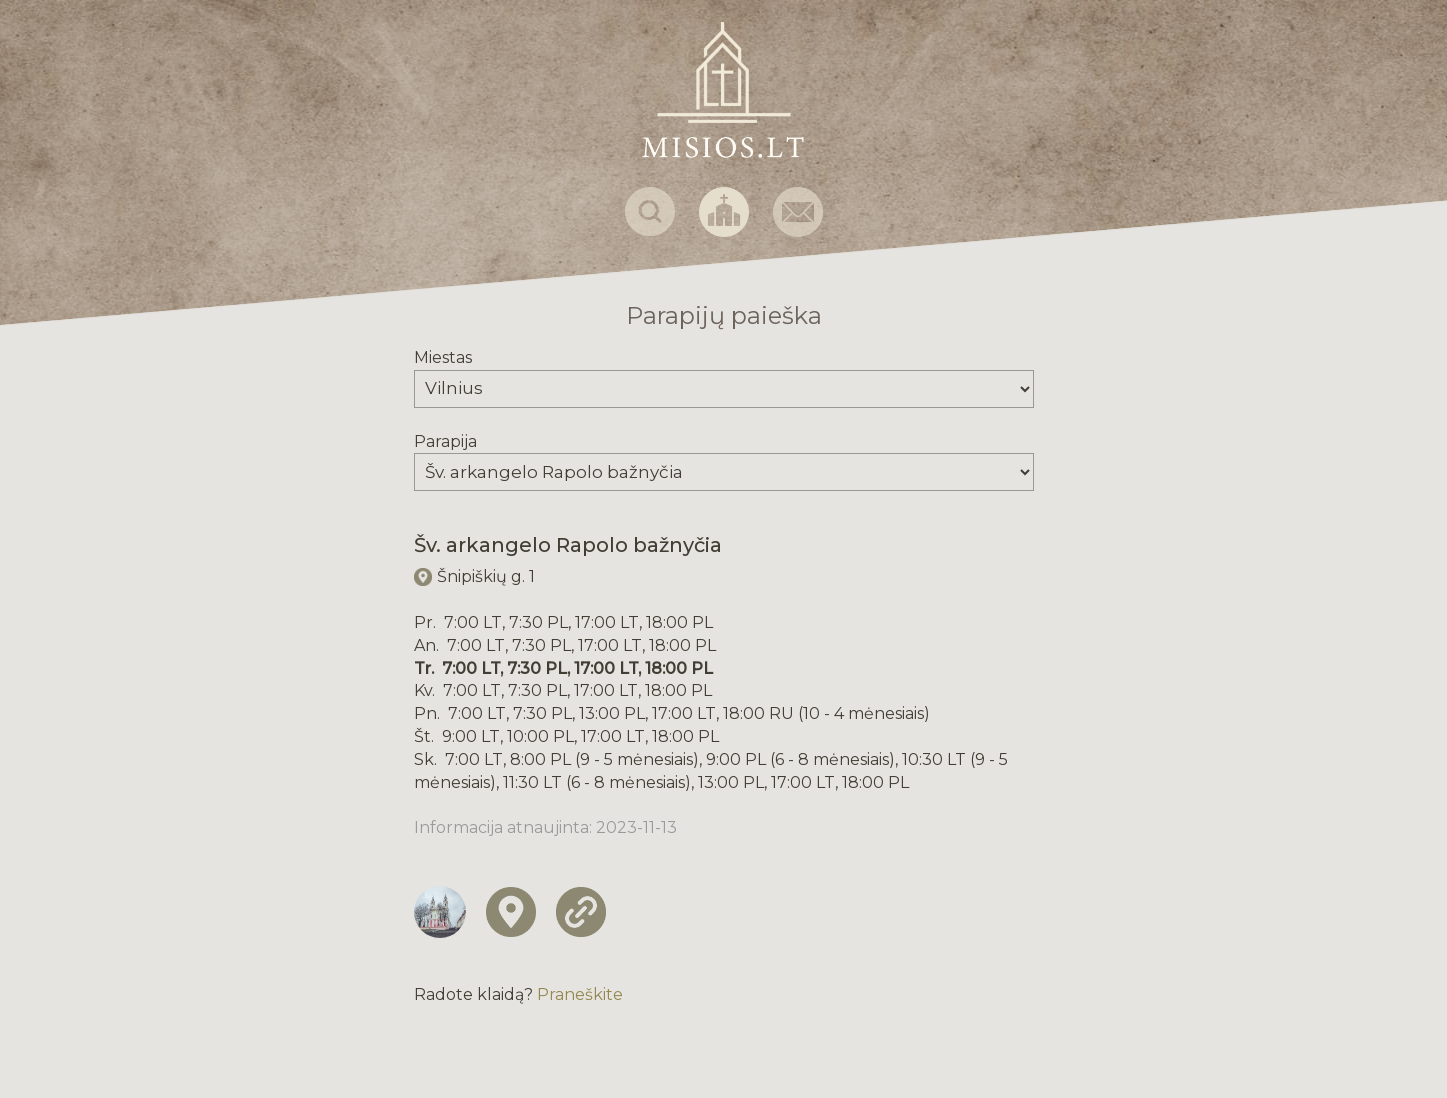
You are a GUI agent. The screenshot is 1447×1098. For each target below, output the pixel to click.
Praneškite (580, 994)
